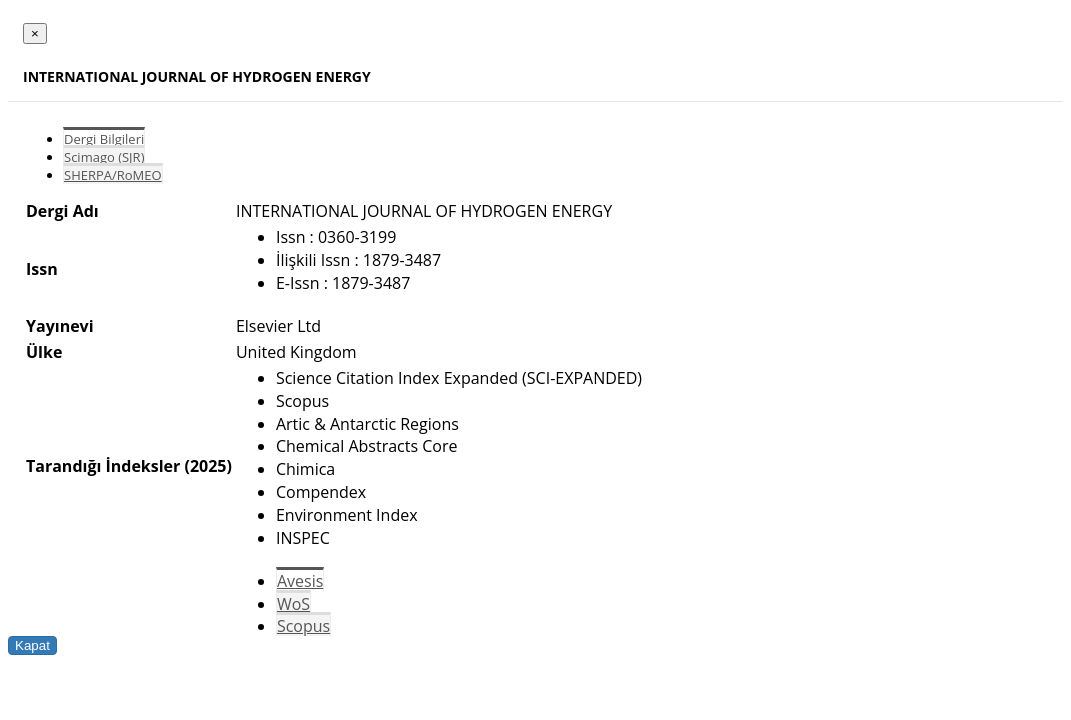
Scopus (303, 626)
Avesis (300, 581)
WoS (293, 604)
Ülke (44, 352)
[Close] (35, 33)
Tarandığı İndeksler (103, 466)
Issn (42, 269)
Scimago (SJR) (104, 157)
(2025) (207, 466)
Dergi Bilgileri (104, 139)
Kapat (32, 645)
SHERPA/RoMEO (113, 175)
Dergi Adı (62, 211)
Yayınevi (60, 326)
